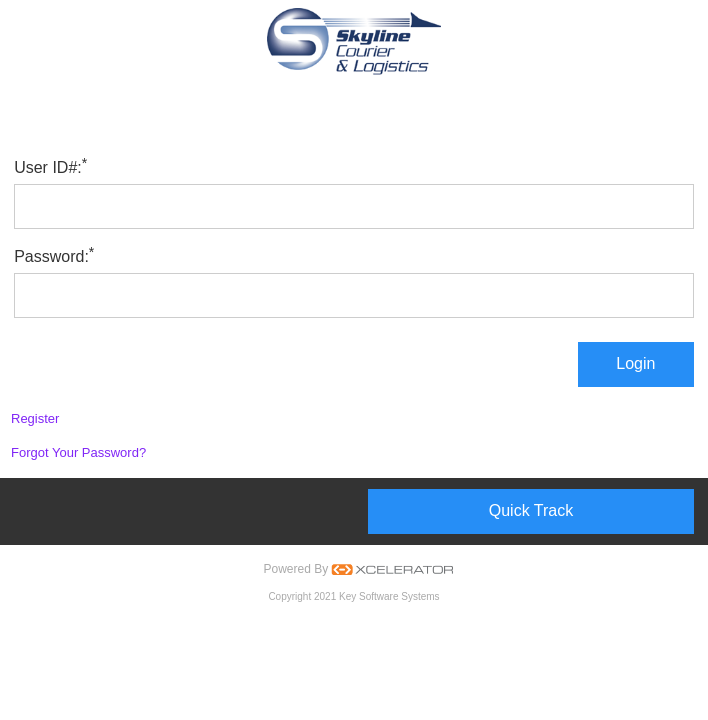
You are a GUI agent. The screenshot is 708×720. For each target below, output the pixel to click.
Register (35, 418)
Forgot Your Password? (78, 452)
